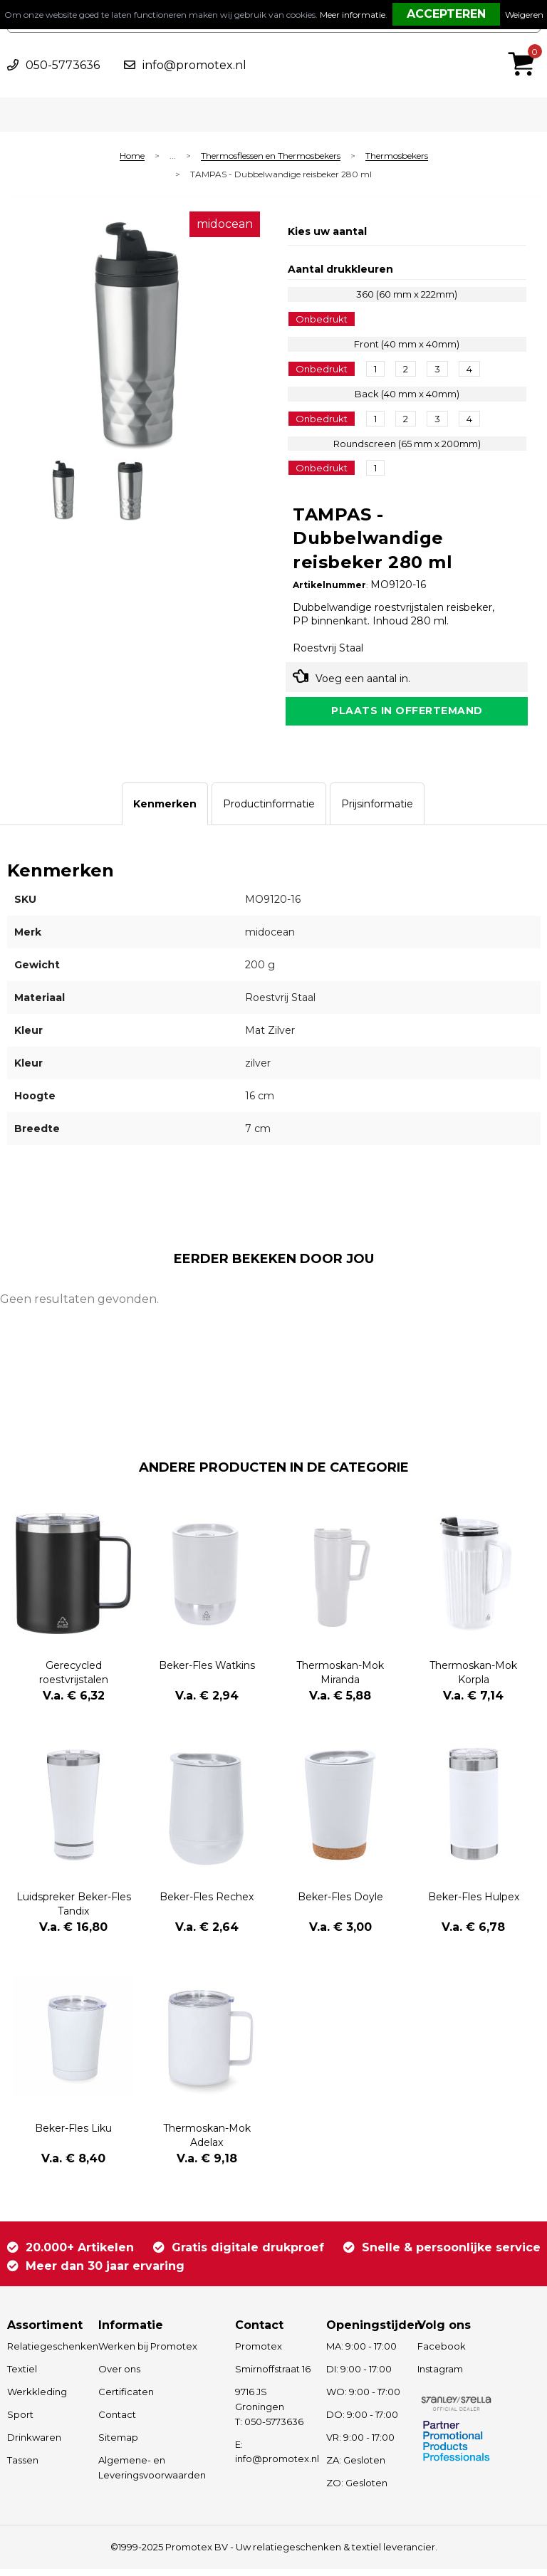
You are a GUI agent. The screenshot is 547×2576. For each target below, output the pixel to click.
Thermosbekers (396, 156)
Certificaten (126, 2398)
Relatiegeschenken (46, 2353)
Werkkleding (37, 2398)
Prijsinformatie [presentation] (377, 810)
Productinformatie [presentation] (269, 810)
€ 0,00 (525, 44)
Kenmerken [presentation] (165, 810)
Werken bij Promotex (147, 2353)
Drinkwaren (34, 2444)
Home (132, 156)
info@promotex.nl (194, 65)
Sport (20, 2421)
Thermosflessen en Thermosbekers (270, 156)
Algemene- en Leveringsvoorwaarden (152, 2474)
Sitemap (118, 2444)
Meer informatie (352, 14)
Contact (117, 2421)
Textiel (22, 2376)
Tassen (22, 2467)
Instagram (440, 2376)
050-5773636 (63, 65)
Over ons (119, 2376)
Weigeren (524, 14)
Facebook (441, 2353)
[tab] (165, 810)
